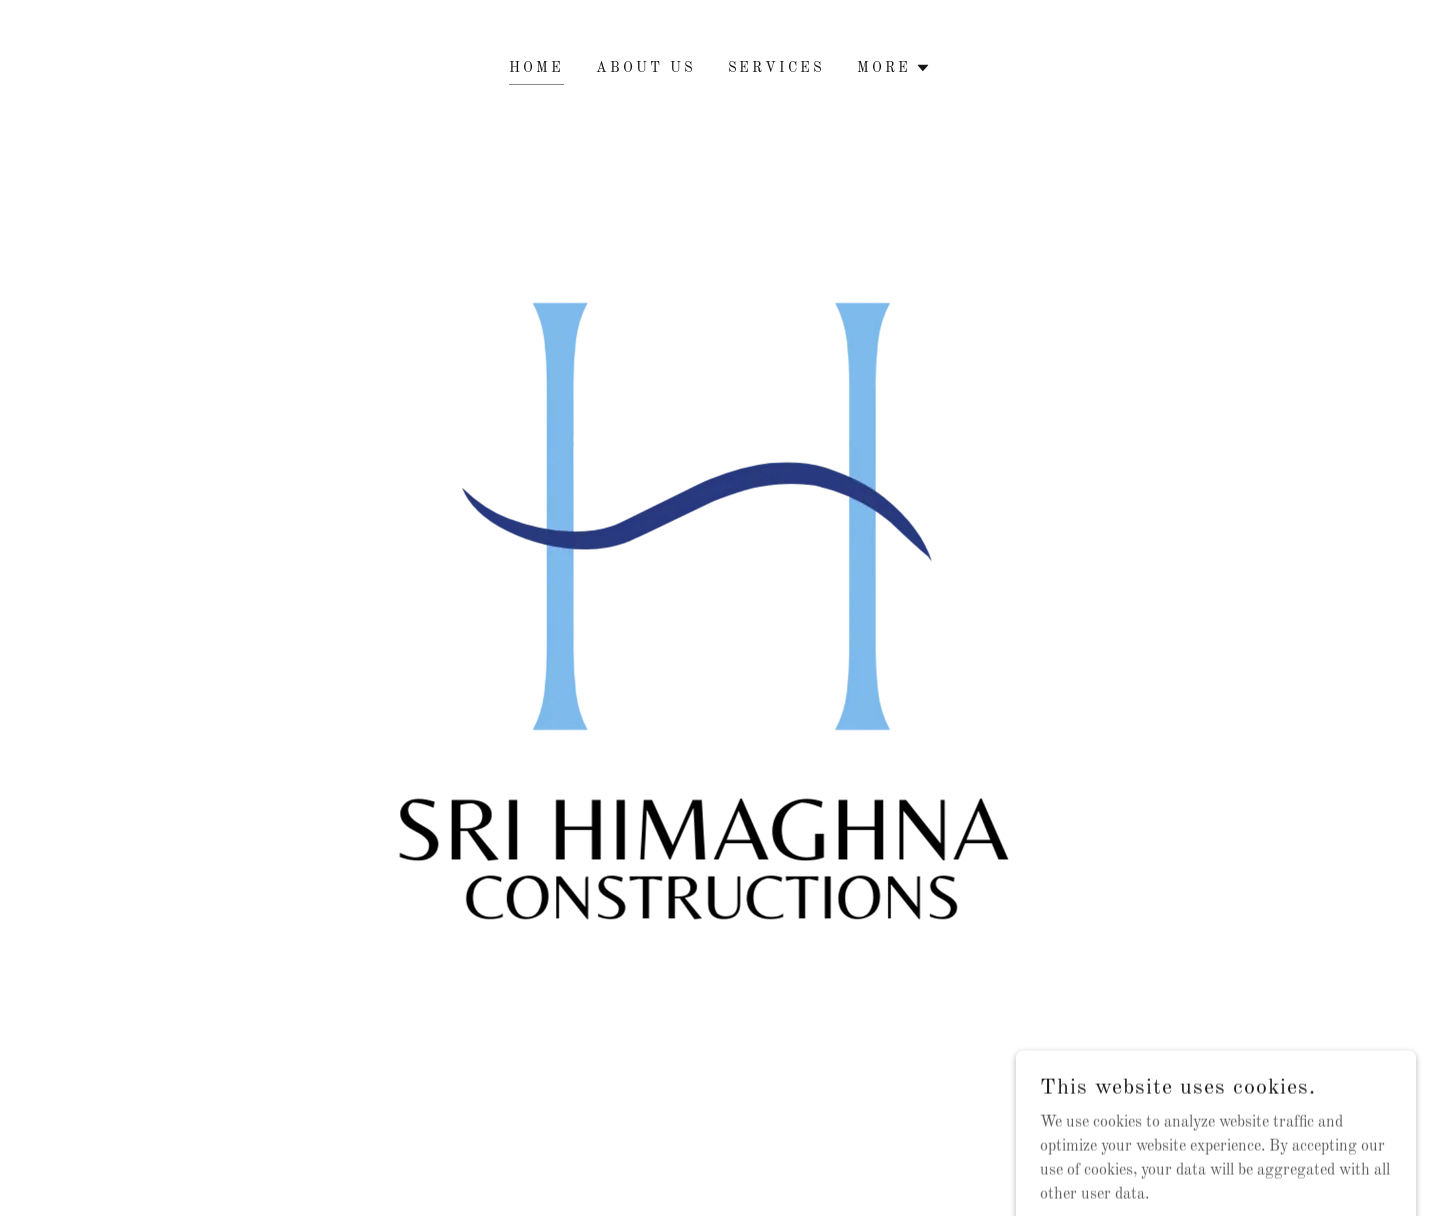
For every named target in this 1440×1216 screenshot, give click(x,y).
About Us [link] (646, 68)
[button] (894, 68)
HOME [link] (536, 68)
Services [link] (777, 68)
